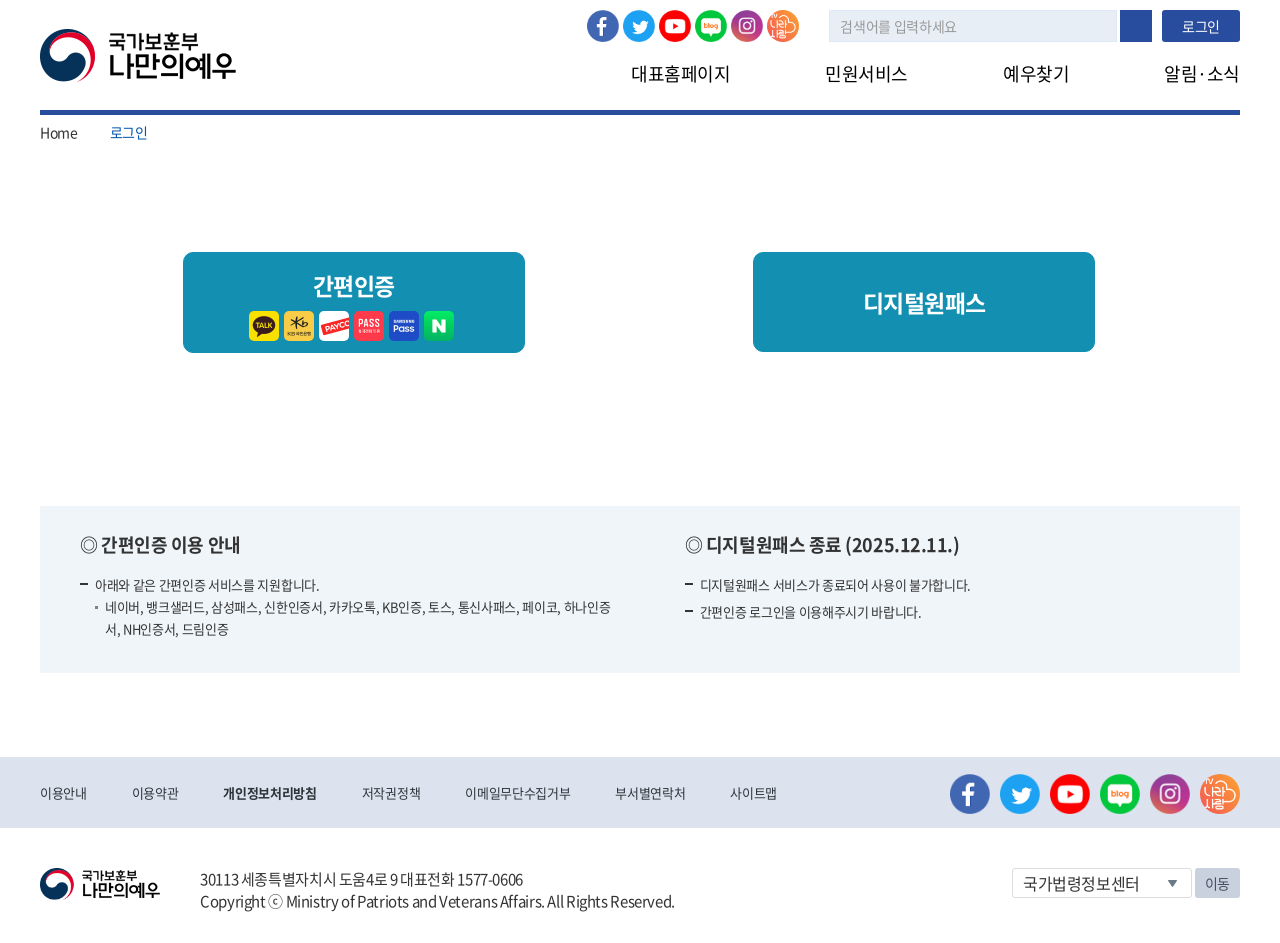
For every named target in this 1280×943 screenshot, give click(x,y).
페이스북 (603, 26)
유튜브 (675, 26)
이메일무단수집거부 (517, 792)
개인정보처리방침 (269, 792)
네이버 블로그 (711, 26)
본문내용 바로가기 (0, 0)
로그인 (276, 11)
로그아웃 (347, 11)
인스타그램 (747, 26)
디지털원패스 (924, 302)
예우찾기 (1036, 73)
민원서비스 (866, 73)
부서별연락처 (650, 792)
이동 (1217, 883)
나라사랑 (783, 26)
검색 (1136, 26)
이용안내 (63, 792)
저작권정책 (391, 792)
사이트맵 (753, 792)
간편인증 (354, 302)
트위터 (639, 26)
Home (59, 132)
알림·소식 (1202, 73)
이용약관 (155, 792)
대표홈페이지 (680, 73)
